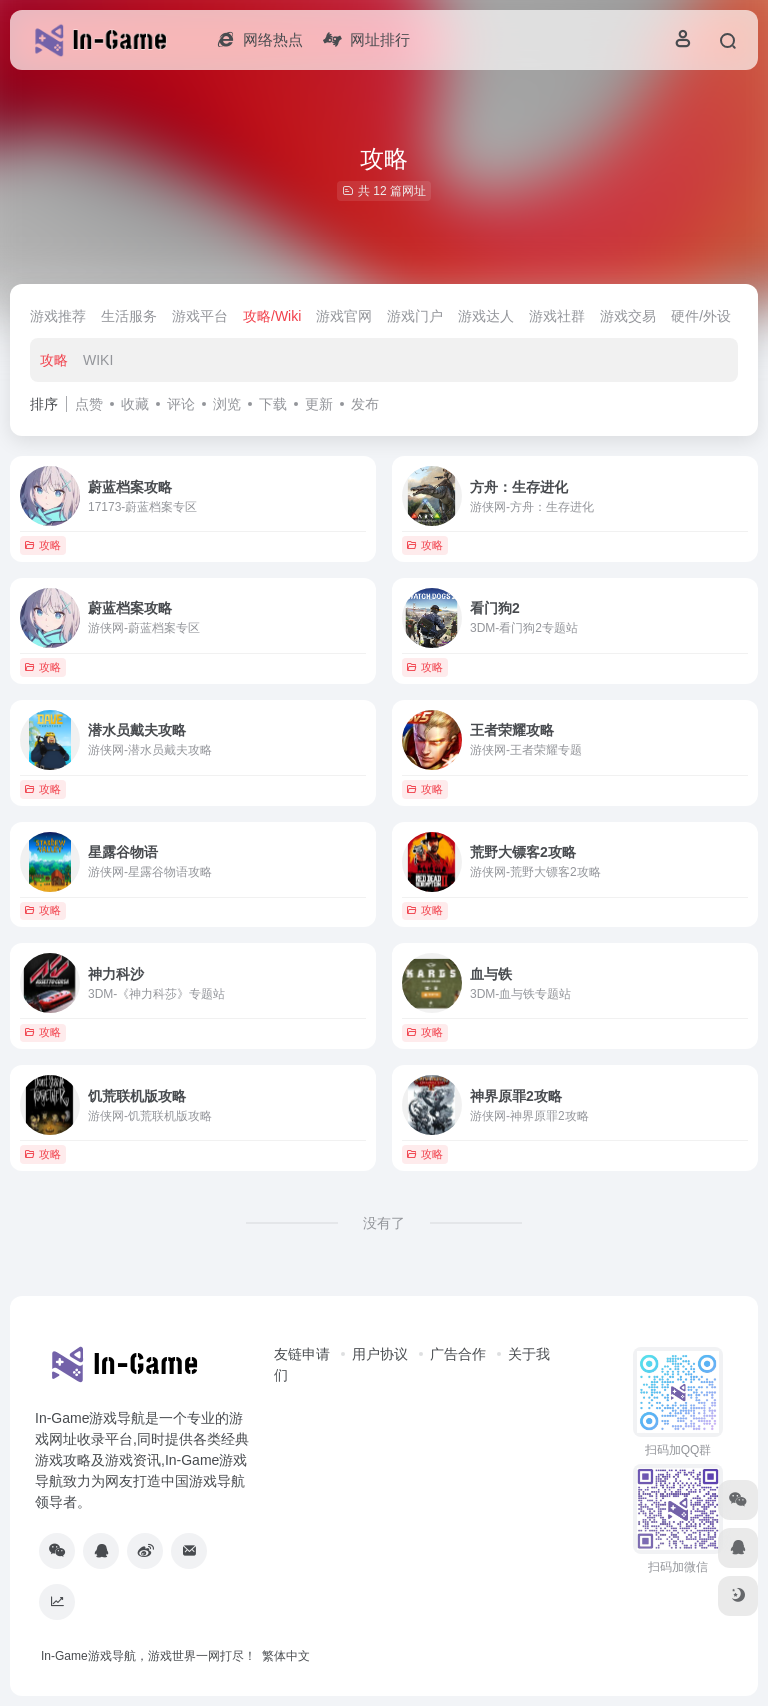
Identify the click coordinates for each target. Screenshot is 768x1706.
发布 (365, 404)
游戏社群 (557, 316)
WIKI (98, 360)
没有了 (384, 1223)
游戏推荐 (58, 316)
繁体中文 (286, 1656)
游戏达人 (486, 316)
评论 (181, 404)
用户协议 (380, 1354)
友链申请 (302, 1354)
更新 (319, 404)
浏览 (227, 404)
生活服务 (129, 316)
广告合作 (458, 1354)
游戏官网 (344, 316)
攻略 (54, 360)
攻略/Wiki (272, 316)
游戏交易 (628, 316)
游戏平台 (200, 316)
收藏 (135, 404)
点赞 (89, 404)
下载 (273, 404)
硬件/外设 (701, 316)
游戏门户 (415, 316)
